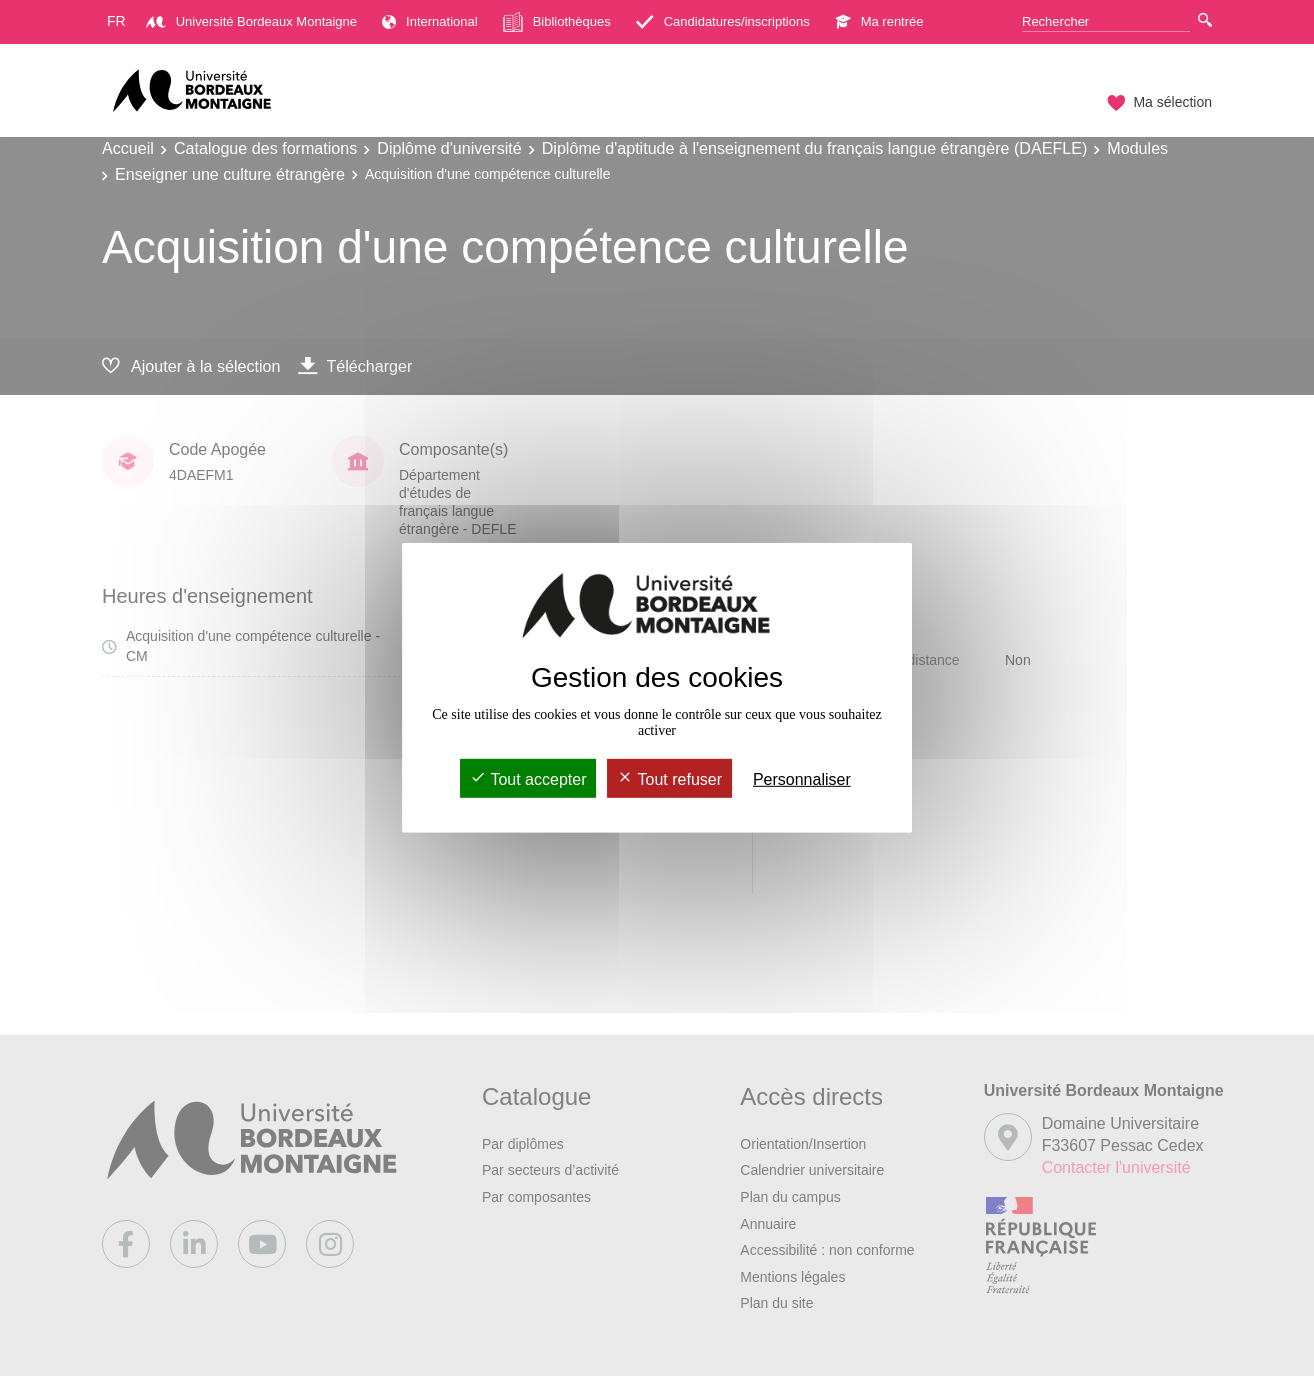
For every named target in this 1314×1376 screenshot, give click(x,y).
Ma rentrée (879, 21)
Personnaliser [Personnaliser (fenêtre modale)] (802, 779)
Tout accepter (528, 779)
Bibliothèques (557, 22)
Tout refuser (669, 779)
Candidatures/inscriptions (723, 21)
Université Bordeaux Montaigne (251, 21)
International (430, 21)
